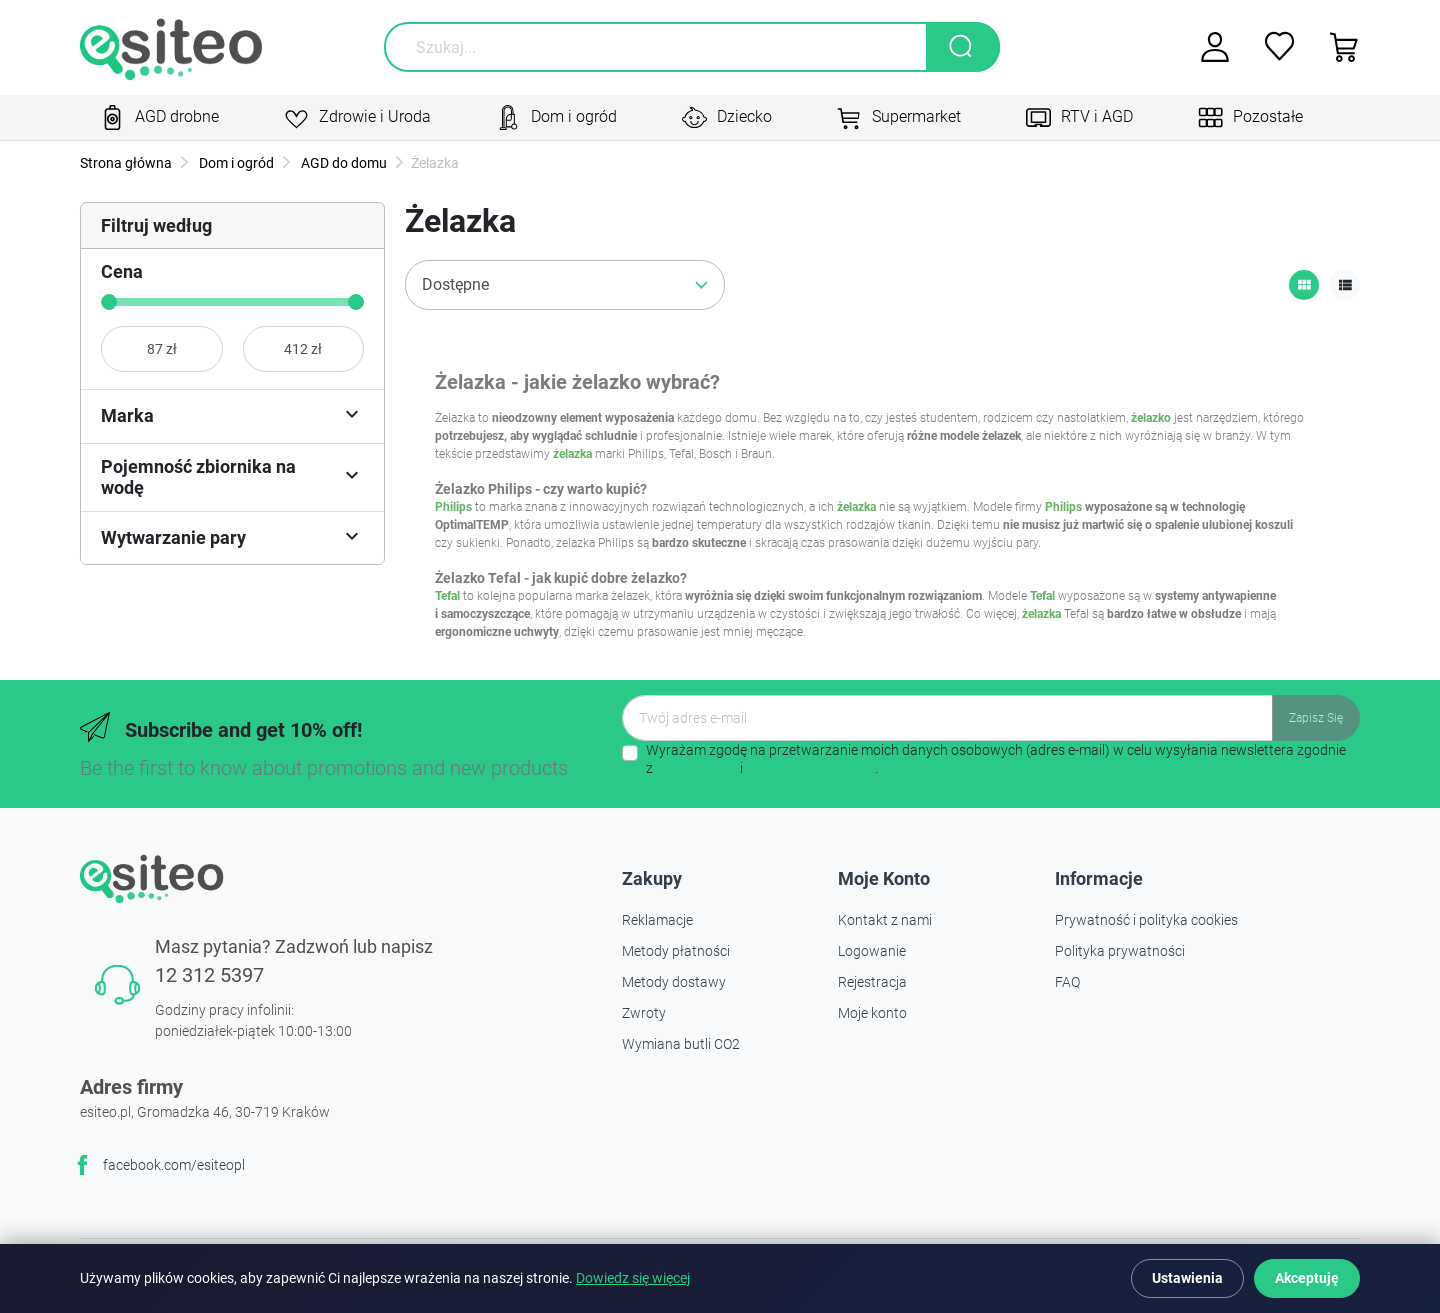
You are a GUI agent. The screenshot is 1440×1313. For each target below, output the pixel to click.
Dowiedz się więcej (633, 1278)
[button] (1337, 47)
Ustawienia (1187, 1278)
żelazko (1151, 418)
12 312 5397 (209, 975)
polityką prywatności (810, 768)
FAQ (1067, 982)
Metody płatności (676, 951)
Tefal (447, 596)
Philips (453, 507)
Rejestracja (872, 982)
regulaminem (696, 768)
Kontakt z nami (885, 920)
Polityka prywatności (1120, 951)
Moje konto (872, 1013)
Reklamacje (657, 920)
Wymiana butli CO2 (681, 1044)
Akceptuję (1307, 1278)
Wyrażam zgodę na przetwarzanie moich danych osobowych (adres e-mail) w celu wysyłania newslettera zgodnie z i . (996, 759)
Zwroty (644, 1013)
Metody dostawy (674, 982)
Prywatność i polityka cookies (1146, 920)
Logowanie (872, 951)
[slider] (109, 302)
